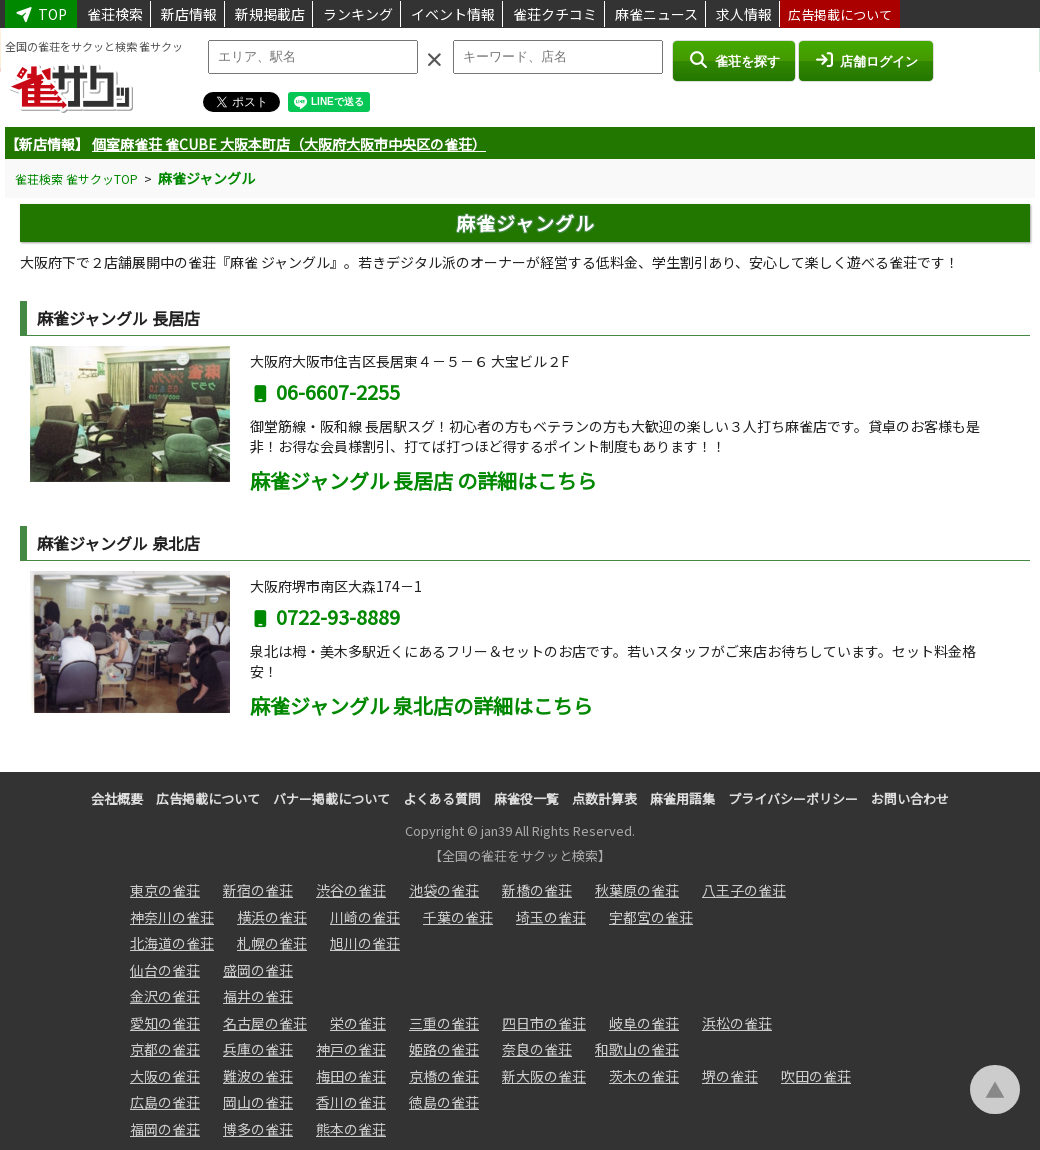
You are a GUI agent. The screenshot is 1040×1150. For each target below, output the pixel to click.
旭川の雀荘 (365, 943)
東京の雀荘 (165, 890)
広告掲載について (840, 14)
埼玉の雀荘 (551, 917)
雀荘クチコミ (555, 14)
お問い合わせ (910, 798)
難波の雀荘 (258, 1076)
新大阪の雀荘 (544, 1076)
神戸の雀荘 (351, 1049)
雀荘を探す (733, 60)
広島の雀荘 (165, 1102)
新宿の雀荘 (258, 890)
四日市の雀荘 (544, 1023)
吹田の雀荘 (816, 1076)
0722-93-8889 (325, 616)
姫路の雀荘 (444, 1049)
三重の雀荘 (444, 1023)
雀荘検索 (115, 14)
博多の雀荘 (258, 1129)
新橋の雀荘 (537, 890)
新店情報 (189, 14)
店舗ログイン (866, 60)
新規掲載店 (270, 14)
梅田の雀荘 (351, 1076)
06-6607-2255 (325, 391)
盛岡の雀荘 (258, 970)
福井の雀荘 (258, 996)
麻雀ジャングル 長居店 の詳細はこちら (423, 480)
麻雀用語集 (682, 798)
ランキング (358, 14)
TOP (41, 14)
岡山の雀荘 (258, 1102)
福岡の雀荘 (165, 1129)
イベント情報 (453, 14)
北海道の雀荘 (172, 943)
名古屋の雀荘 (265, 1023)
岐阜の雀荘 (644, 1023)
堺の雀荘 (730, 1076)
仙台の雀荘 (165, 970)
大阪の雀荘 (165, 1076)
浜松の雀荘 (737, 1023)
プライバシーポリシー (793, 798)
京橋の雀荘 (444, 1076)
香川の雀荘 (351, 1102)
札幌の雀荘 (272, 943)
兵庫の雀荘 (258, 1049)
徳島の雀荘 (444, 1102)
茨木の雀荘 (644, 1076)
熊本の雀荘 (351, 1129)
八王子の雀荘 (744, 890)
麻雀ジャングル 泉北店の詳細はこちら (421, 705)
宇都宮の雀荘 (651, 917)
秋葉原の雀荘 (637, 890)
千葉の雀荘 (458, 917)
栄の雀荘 (358, 1023)
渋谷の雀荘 (351, 890)
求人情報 (744, 14)
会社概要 (117, 798)
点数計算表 (604, 798)
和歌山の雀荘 (637, 1049)
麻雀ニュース (656, 14)
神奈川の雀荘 (172, 917)
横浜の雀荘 (272, 917)
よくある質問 (442, 798)
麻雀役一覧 (526, 798)
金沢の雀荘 (165, 996)
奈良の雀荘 (537, 1049)
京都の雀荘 (165, 1049)
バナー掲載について (331, 798)
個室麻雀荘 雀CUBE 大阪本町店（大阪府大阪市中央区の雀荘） (289, 144)
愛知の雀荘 (165, 1023)
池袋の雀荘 (444, 890)
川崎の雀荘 (365, 917)
